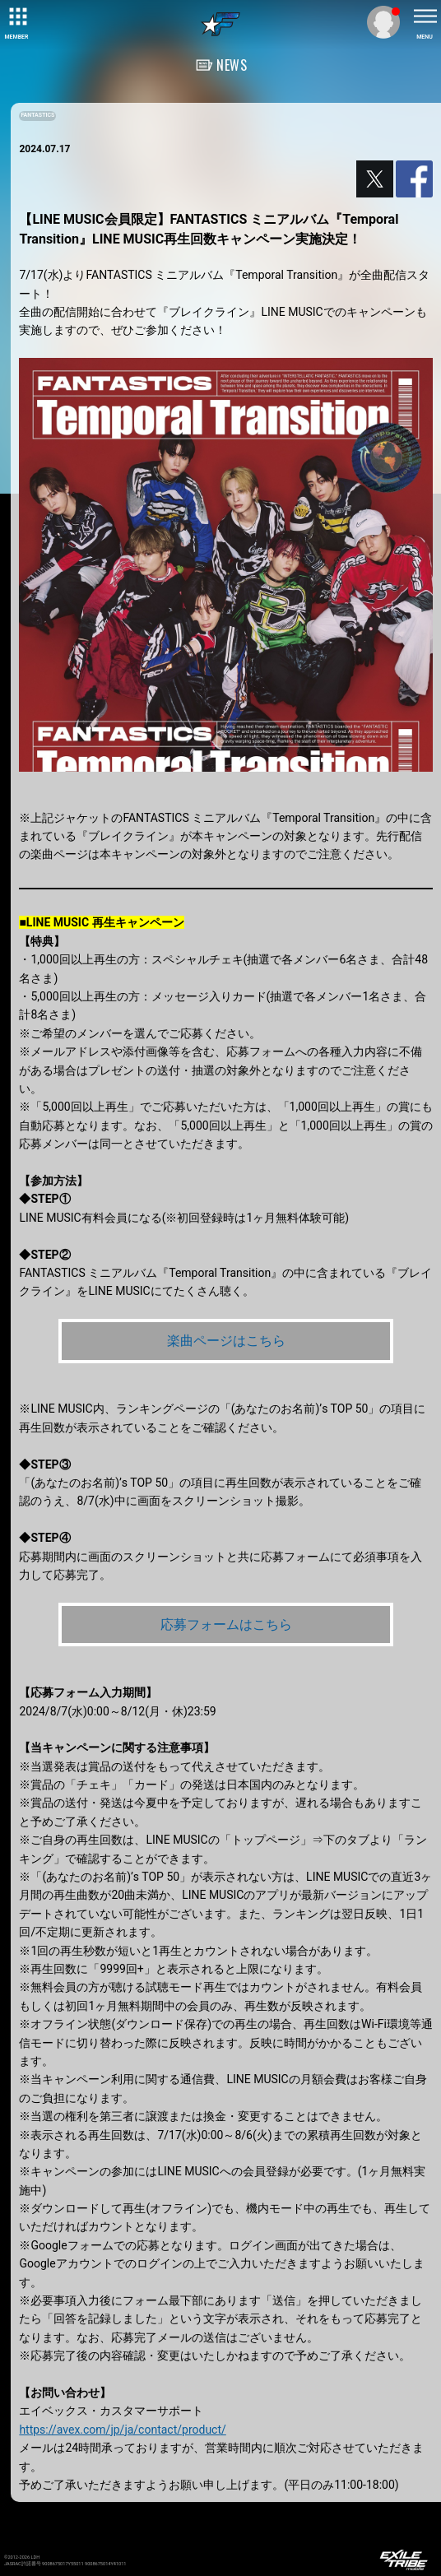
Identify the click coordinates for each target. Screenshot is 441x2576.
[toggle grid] (16, 16)
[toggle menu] (424, 16)
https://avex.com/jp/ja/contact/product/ (122, 2429)
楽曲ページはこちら (226, 1340)
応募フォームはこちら (226, 1624)
